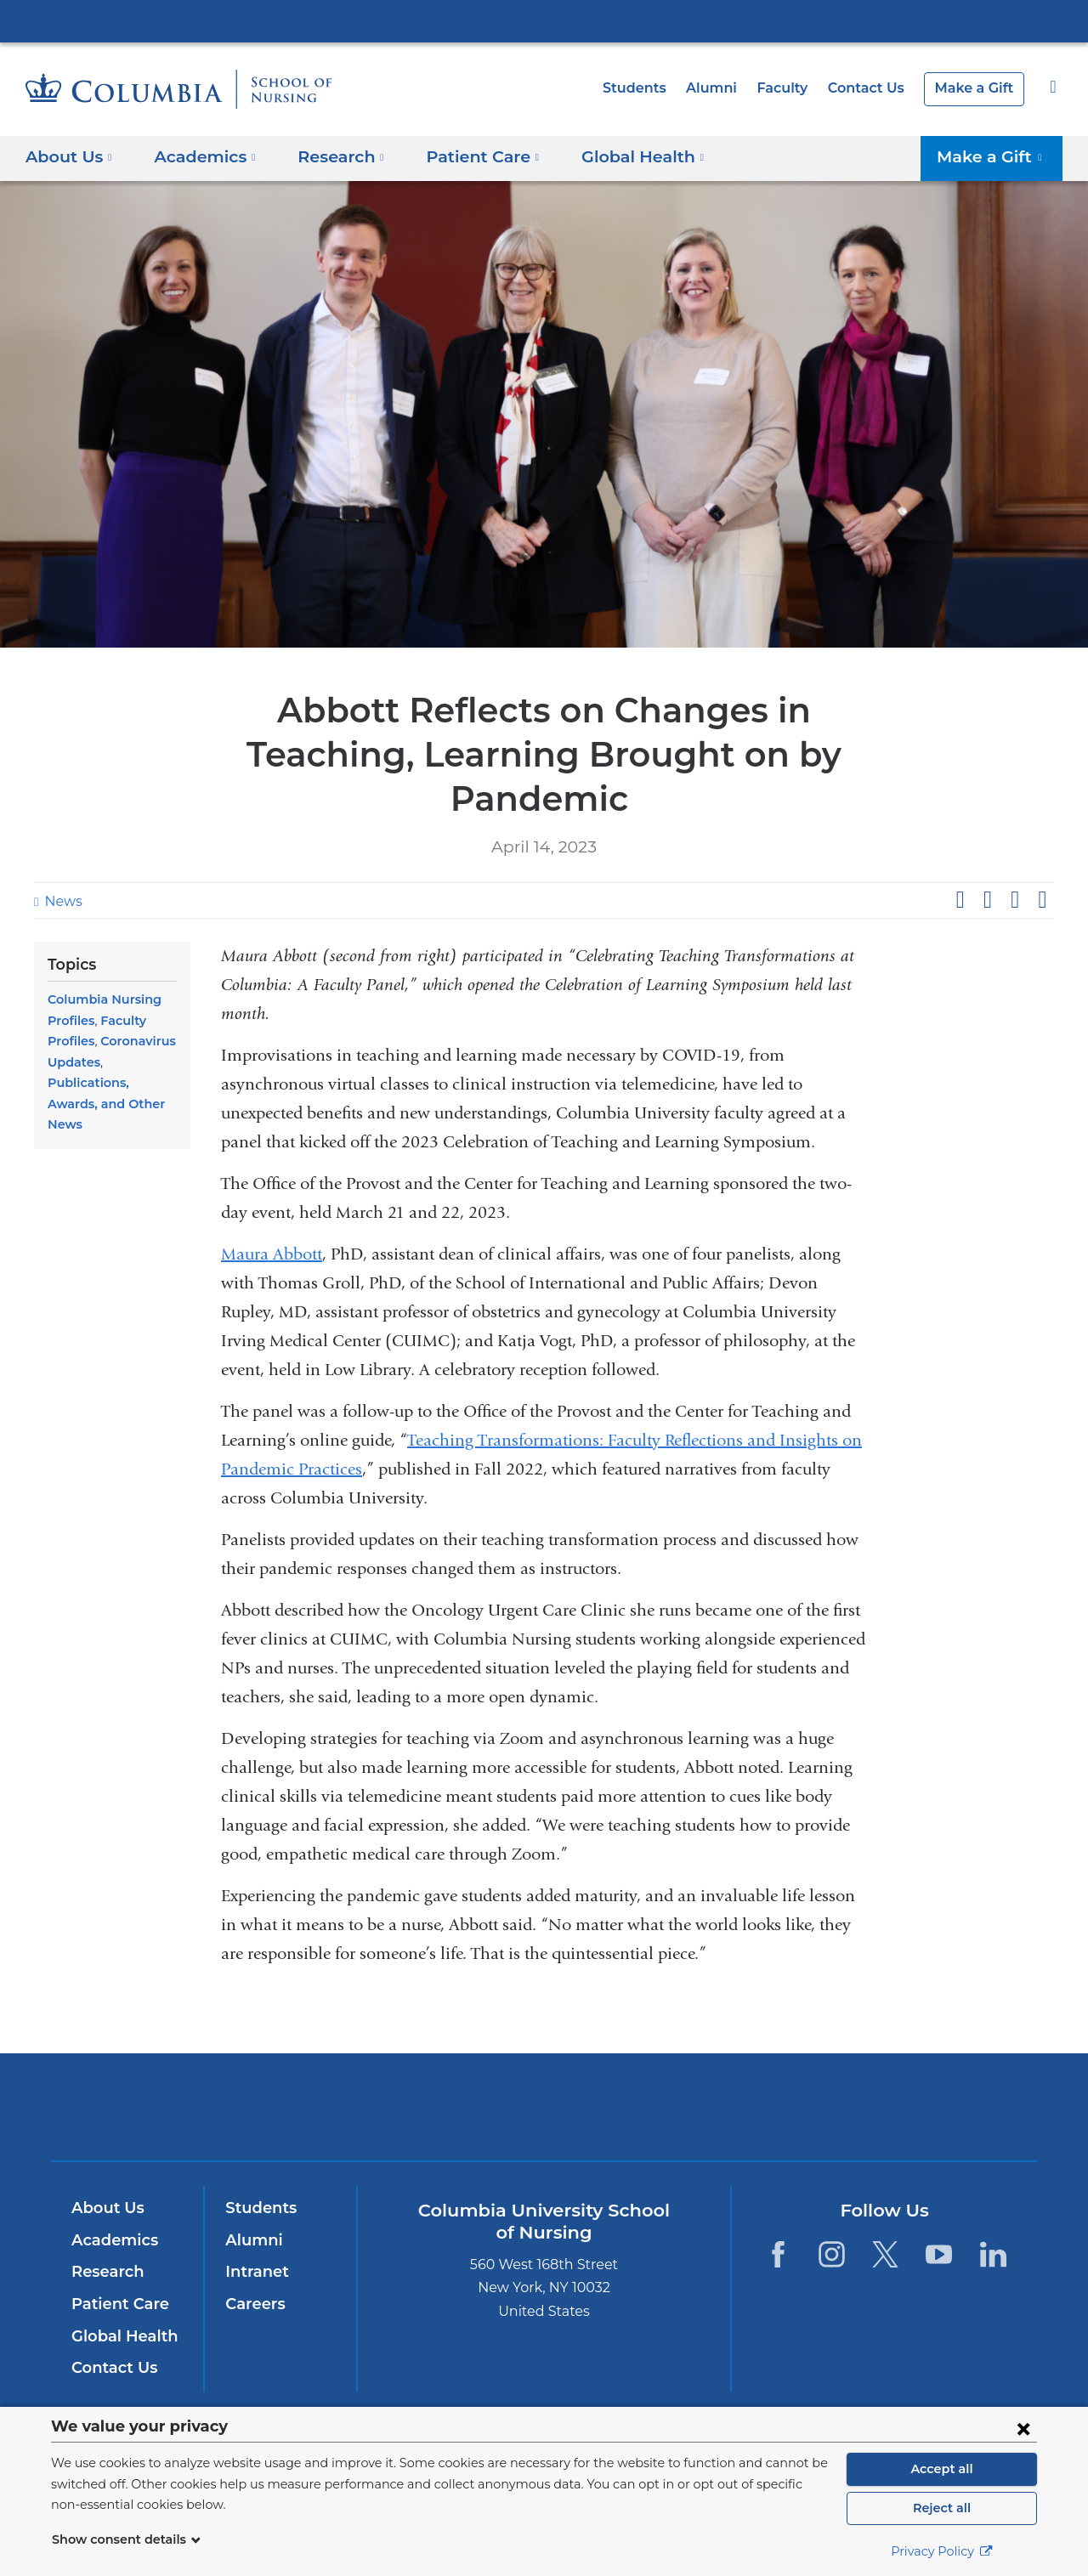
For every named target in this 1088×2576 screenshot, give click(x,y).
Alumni (728, 88)
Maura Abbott (271, 1254)
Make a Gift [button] (996, 156)
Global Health (120, 2336)
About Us (105, 2208)
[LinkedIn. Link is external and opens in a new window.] (993, 2253)
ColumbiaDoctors (789, 2106)
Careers (253, 2304)
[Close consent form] (1023, 2428)
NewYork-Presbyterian (544, 2117)
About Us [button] (69, 156)
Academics (111, 2240)
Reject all (941, 2508)
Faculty (795, 88)
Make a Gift (977, 88)
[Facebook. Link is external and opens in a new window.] (777, 2253)
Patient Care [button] (465, 156)
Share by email (1042, 900)
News (61, 901)
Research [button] (330, 156)
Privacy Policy (941, 2551)
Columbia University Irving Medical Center (544, 20)
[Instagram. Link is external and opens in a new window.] (832, 2253)
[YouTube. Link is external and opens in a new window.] (940, 2253)
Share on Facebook (960, 900)
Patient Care (116, 2304)
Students (655, 88)
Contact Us (874, 88)
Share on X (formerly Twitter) (987, 900)
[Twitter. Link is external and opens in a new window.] (885, 2253)
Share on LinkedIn (1015, 900)
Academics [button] (199, 156)
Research (105, 2271)
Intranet (253, 2271)
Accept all (942, 2469)
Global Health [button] (617, 156)
